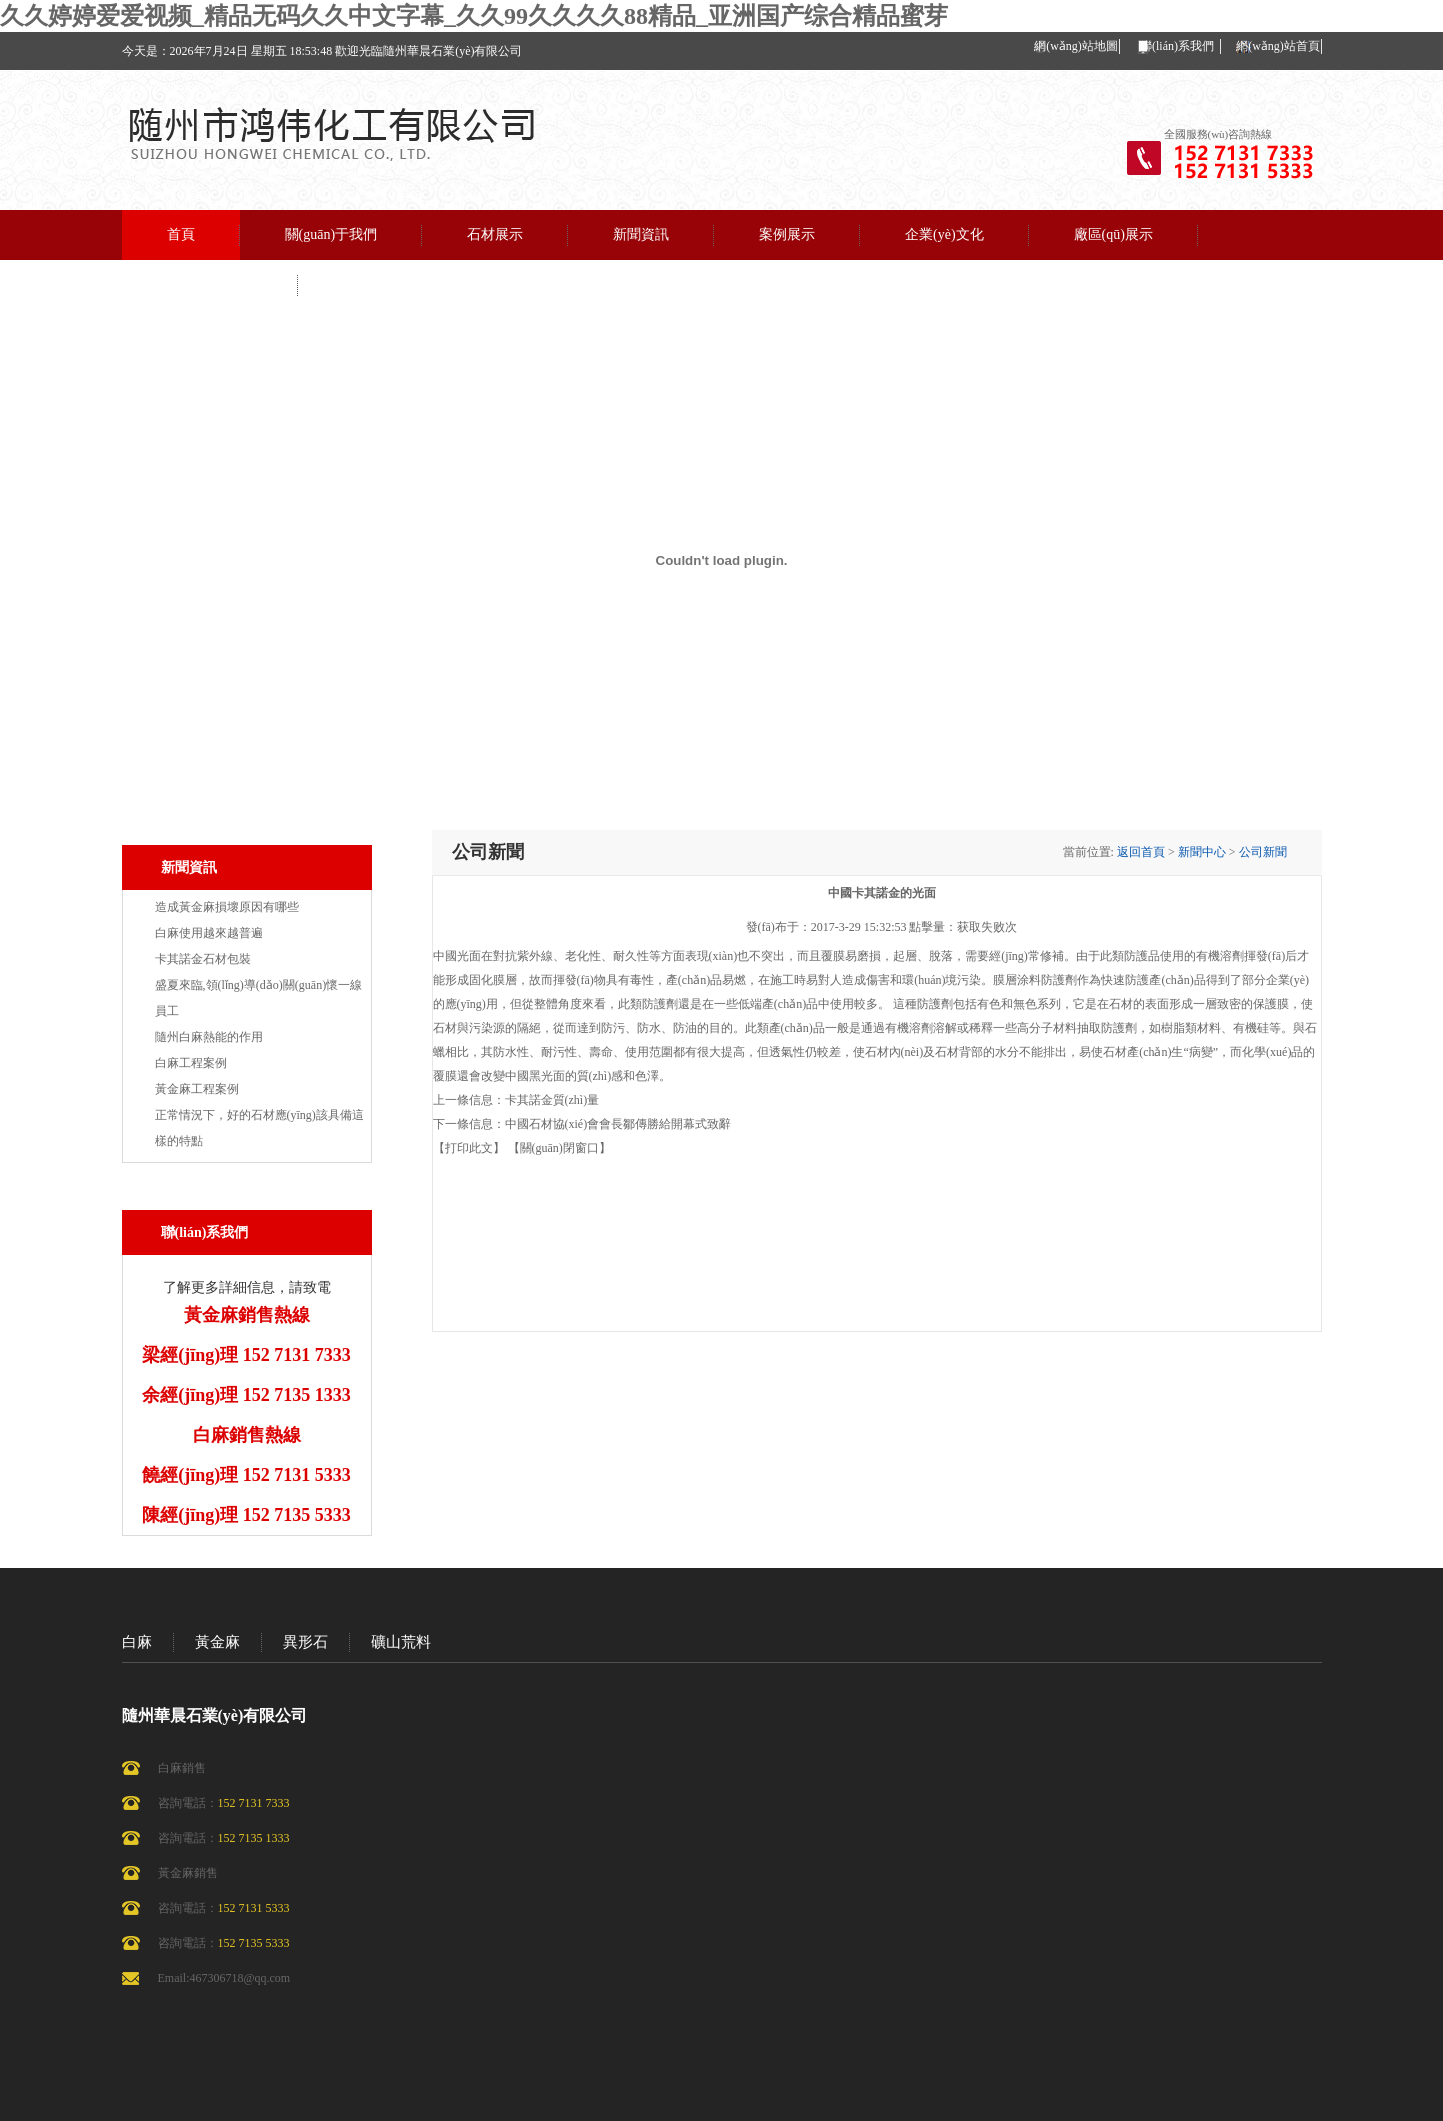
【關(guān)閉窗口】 (559, 1148)
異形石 (305, 1642)
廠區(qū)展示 (1113, 234)
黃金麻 (217, 1642)
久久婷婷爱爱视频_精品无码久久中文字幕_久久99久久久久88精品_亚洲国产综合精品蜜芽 (474, 16)
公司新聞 (1263, 852)
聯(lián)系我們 (1177, 46)
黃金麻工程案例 (197, 1089)
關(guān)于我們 (331, 234)
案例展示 (787, 234)
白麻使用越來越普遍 (209, 933)
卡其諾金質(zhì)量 (552, 1100)
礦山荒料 (401, 1642)
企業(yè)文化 (944, 234)
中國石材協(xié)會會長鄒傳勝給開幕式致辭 (618, 1124)
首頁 (181, 234)
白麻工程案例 (191, 1063)
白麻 (137, 1642)
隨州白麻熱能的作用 (209, 1037)
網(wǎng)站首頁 (1278, 46)
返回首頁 (1141, 852)
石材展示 (495, 234)
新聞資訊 (641, 234)
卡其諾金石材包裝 (203, 959)
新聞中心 (1202, 852)
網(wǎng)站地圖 (1076, 46)
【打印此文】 (469, 1148)
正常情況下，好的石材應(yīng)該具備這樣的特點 (259, 1128)
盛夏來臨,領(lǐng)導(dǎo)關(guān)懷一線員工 (259, 998)
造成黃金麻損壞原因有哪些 (227, 907)
